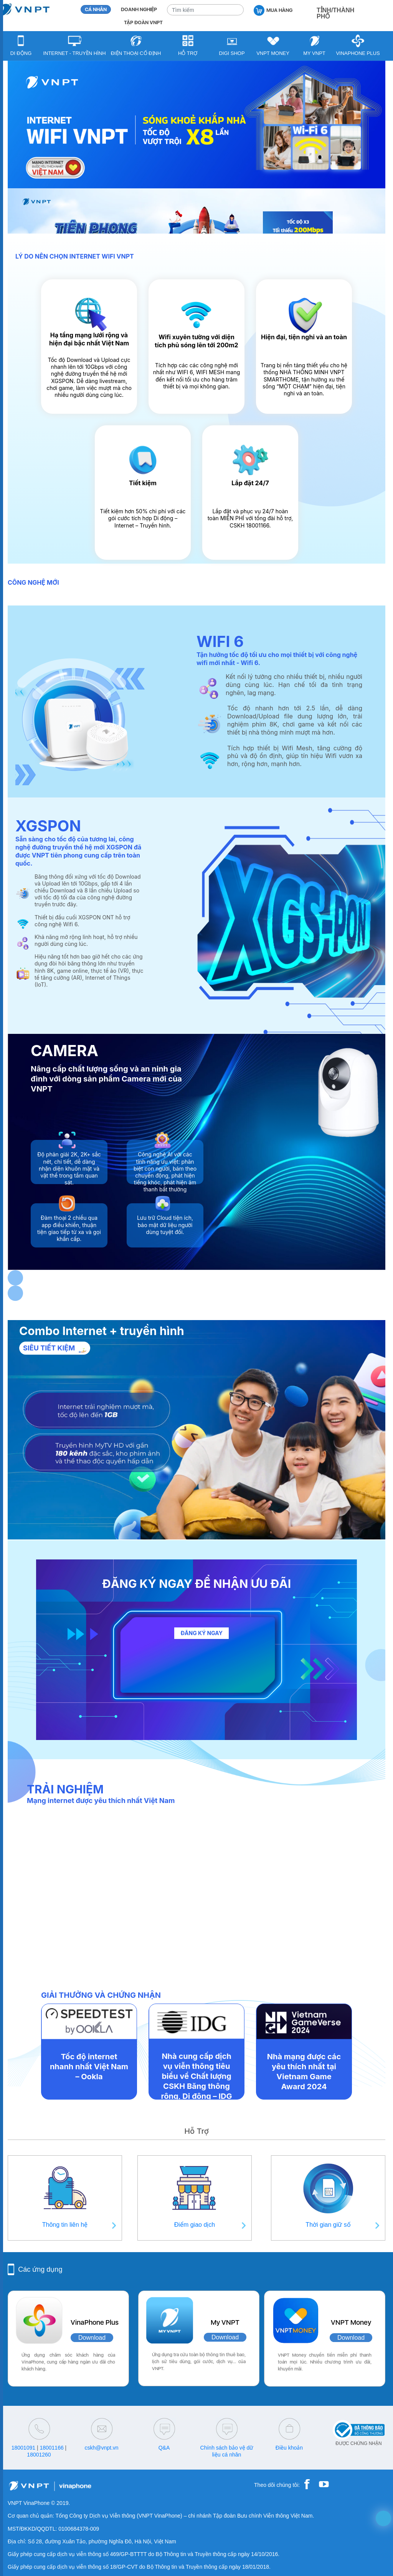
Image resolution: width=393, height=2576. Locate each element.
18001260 (39, 2455)
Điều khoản (289, 2448)
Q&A (164, 2448)
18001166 (51, 2448)
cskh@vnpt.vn (101, 2448)
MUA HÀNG (273, 10)
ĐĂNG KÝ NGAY (201, 1633)
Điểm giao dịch (194, 2224)
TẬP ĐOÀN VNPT (143, 22)
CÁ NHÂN (96, 9)
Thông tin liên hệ (65, 2224)
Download (92, 2337)
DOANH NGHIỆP (139, 9)
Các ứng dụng (40, 2269)
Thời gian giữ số (327, 2224)
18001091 (23, 2448)
